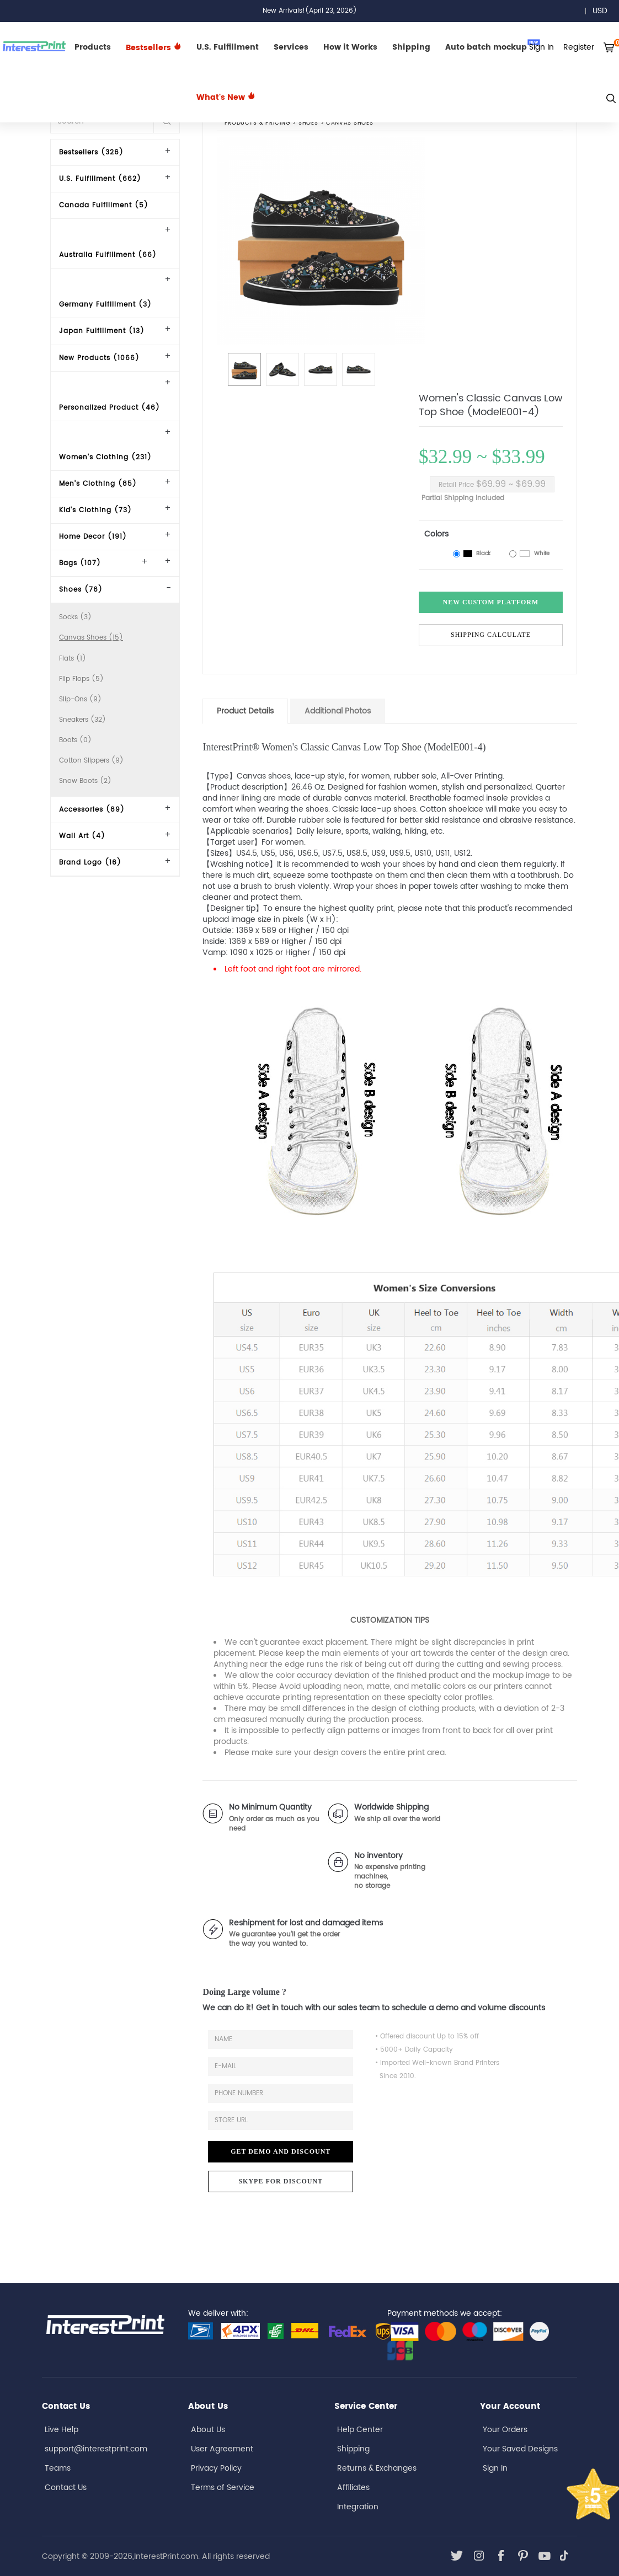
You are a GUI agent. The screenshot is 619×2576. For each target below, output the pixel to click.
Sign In (495, 2468)
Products (92, 47)
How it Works (350, 47)
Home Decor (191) (93, 537)
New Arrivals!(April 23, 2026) (310, 11)
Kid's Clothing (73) (95, 510)
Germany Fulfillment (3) (105, 304)
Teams (58, 2468)
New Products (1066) (99, 358)
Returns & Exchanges (377, 2468)
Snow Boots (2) (85, 781)
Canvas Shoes (350, 123)
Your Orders (505, 2429)
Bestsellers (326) (91, 152)
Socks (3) (75, 617)
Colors (436, 534)
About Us (208, 2429)
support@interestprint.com (96, 2449)
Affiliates (353, 2487)
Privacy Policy (216, 2468)
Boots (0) (75, 740)
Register (578, 47)
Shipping (411, 47)
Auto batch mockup (492, 46)
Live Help (61, 2429)
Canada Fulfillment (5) (103, 205)
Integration (357, 2506)
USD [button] (604, 10)
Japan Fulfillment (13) (102, 331)
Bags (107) (80, 563)
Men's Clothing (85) (98, 484)
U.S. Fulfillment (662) (100, 179)
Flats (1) (72, 658)
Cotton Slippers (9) (91, 760)
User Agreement (222, 2449)
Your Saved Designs (520, 2449)
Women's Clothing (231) (105, 457)
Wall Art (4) (82, 836)
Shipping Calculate (491, 634)
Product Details (245, 711)
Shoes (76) (81, 589)
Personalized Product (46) (109, 407)
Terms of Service (222, 2487)
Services (291, 47)
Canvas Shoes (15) (91, 637)
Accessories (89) (92, 809)
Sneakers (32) (82, 720)
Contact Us (66, 2487)
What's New (225, 97)
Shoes (308, 123)
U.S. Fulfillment (227, 47)
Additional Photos (338, 711)
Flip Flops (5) (81, 679)
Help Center (360, 2429)
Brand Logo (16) (90, 862)
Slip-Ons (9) (80, 699)
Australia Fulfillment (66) (108, 255)
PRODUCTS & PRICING (257, 123)
